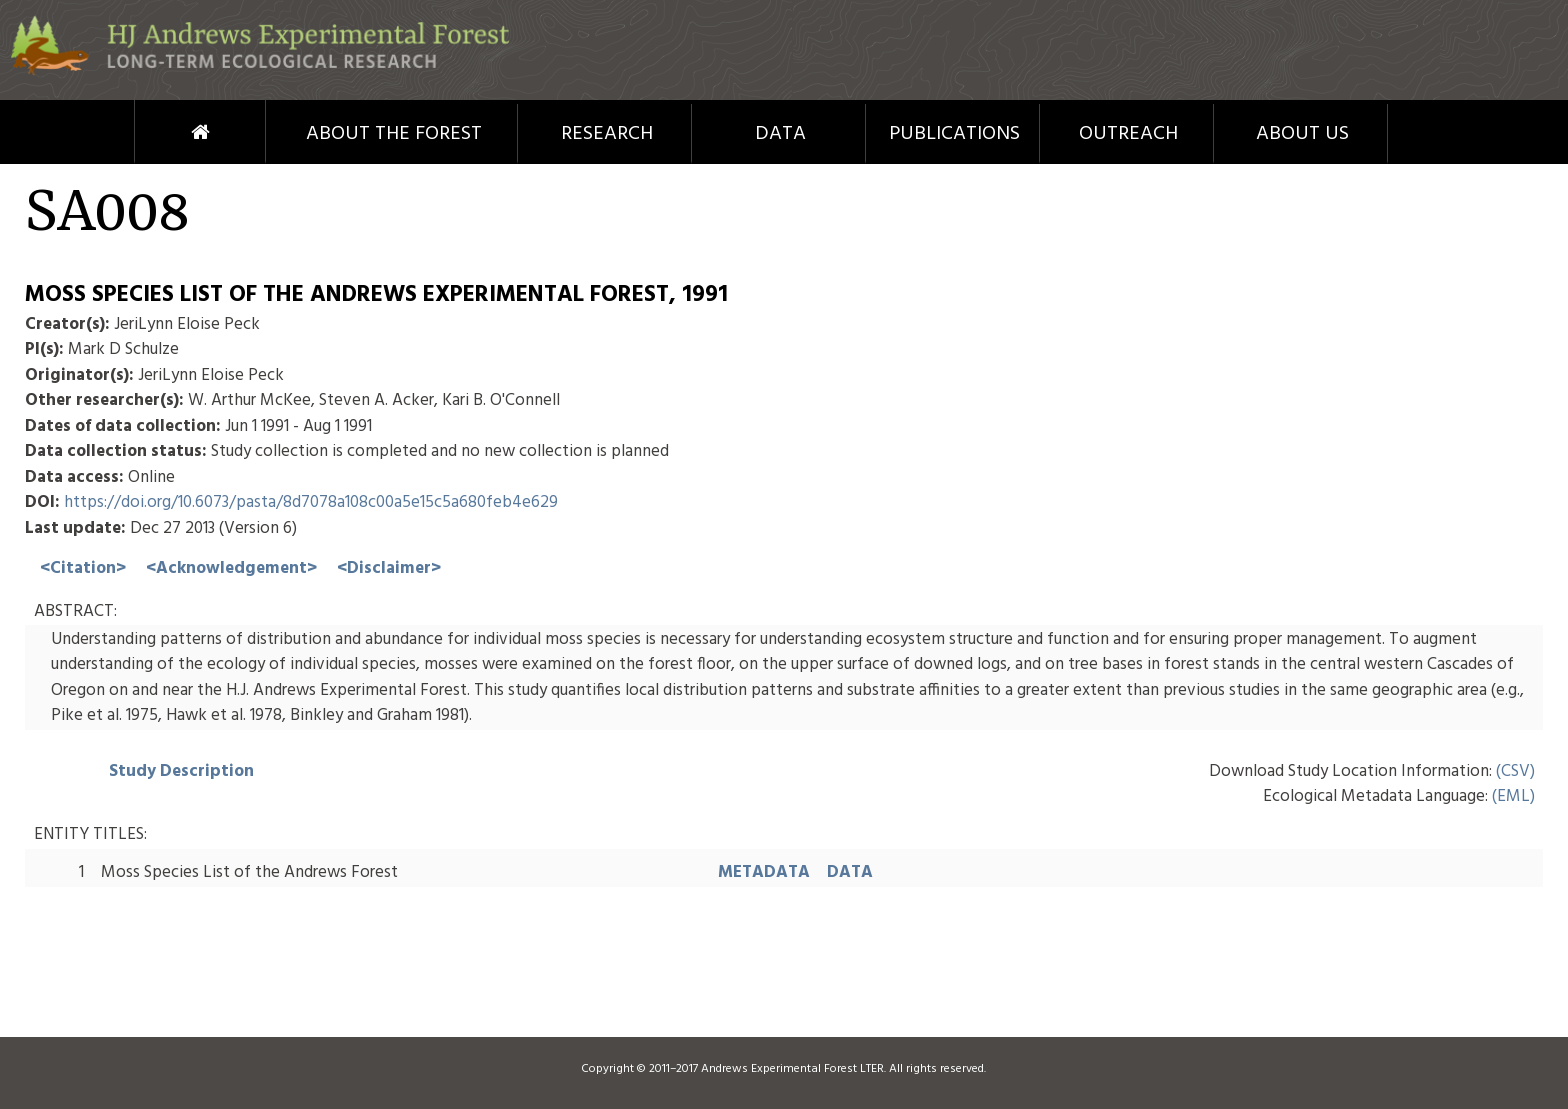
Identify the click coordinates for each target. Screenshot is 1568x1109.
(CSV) (1515, 771)
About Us (1302, 134)
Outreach (1128, 134)
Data (780, 134)
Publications (954, 134)
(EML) (1513, 796)
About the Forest (394, 134)
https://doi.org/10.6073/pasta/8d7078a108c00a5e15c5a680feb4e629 (311, 502)
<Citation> (83, 568)
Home (163, 132)
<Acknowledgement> (231, 568)
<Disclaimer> (389, 568)
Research (607, 134)
